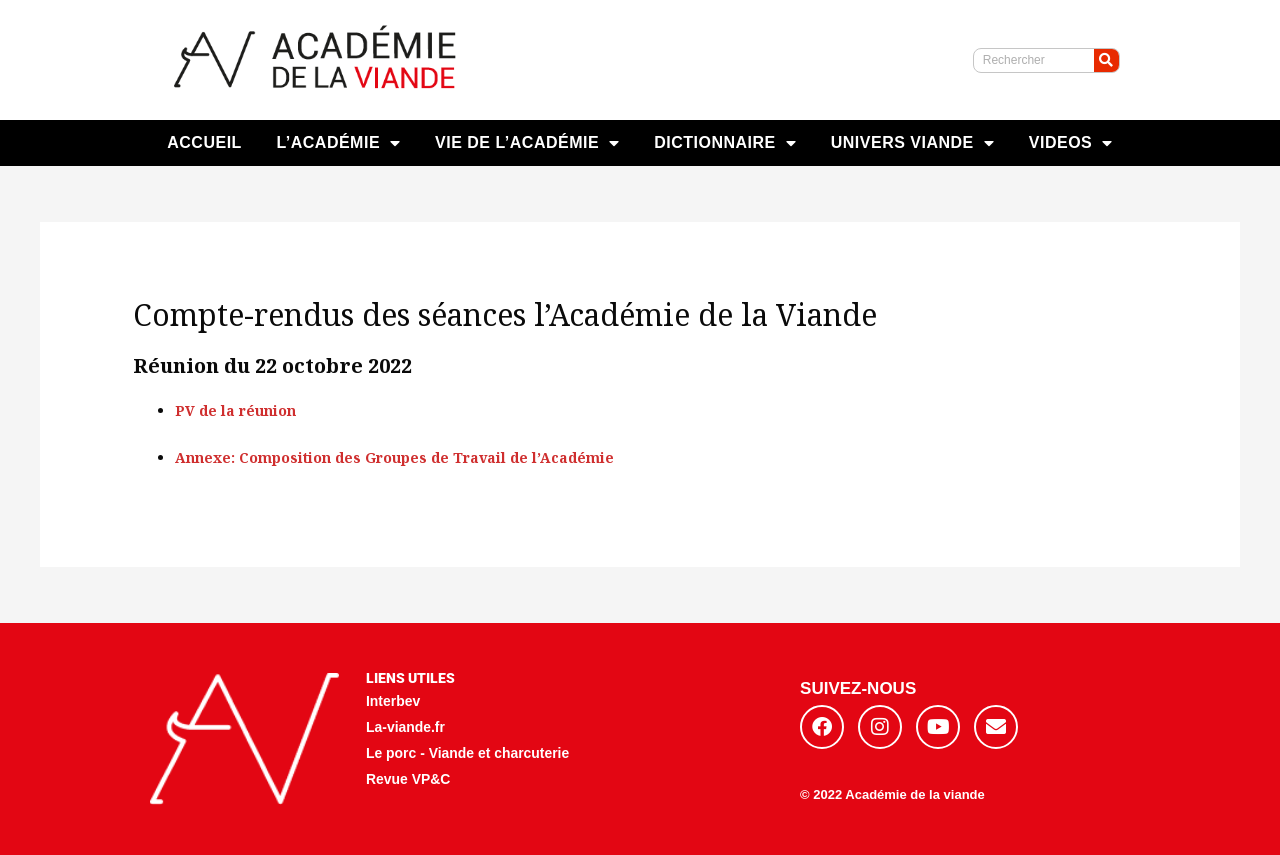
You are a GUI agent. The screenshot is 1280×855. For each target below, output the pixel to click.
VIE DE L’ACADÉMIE (527, 143)
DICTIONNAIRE (725, 143)
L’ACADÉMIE (338, 143)
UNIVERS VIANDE (913, 143)
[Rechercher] (1106, 60)
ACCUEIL (204, 142)
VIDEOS (1071, 143)
